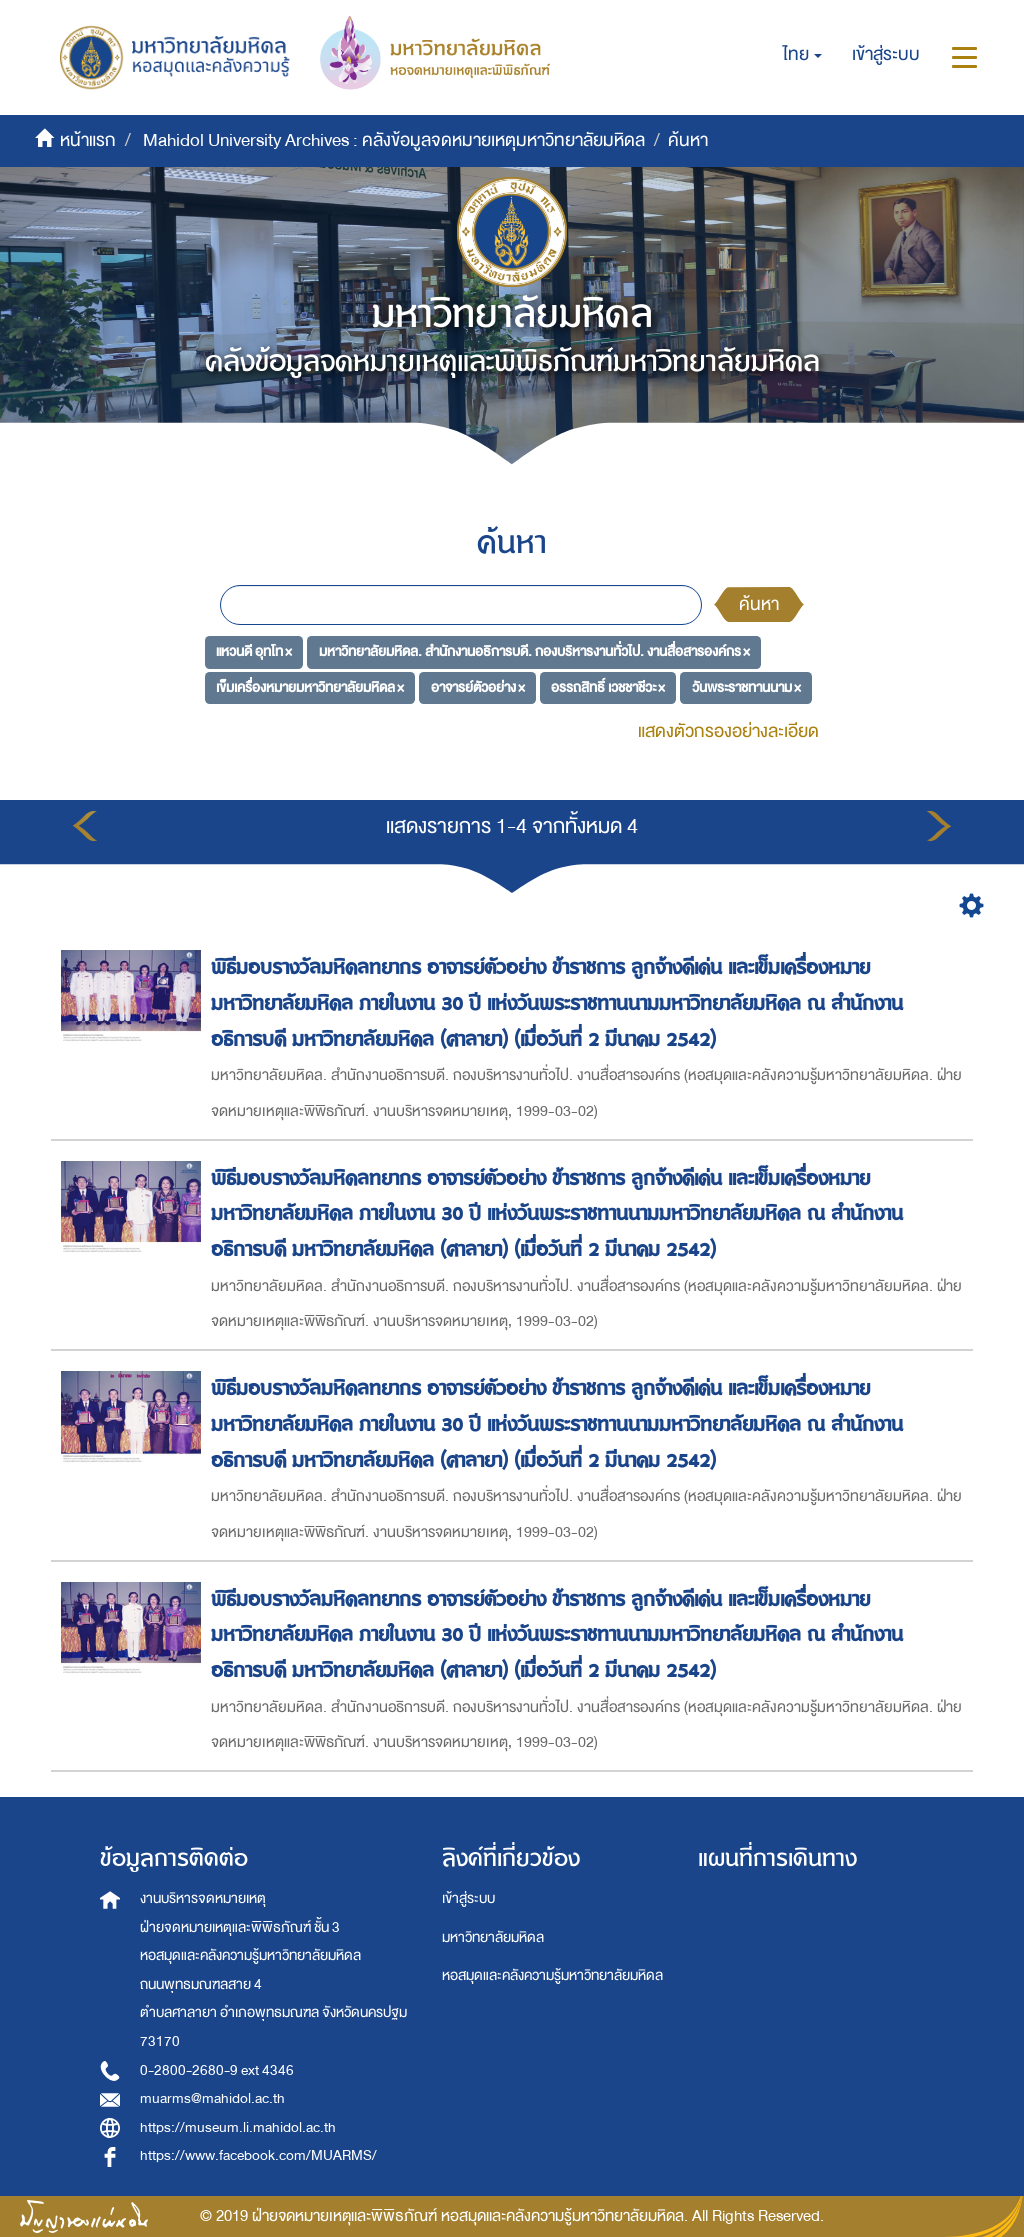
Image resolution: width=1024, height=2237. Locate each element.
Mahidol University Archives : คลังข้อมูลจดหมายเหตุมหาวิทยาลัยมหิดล (394, 140)
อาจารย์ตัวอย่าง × (478, 687)
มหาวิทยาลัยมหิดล (493, 1937)
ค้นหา (759, 604)
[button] (802, 55)
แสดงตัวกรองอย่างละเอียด (728, 731)
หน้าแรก (88, 140)
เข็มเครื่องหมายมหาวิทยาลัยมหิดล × (310, 687)
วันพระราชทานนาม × (746, 687)
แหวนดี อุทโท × (254, 651)
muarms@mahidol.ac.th (212, 2098)
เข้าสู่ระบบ (468, 1898)
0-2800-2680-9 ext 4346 (217, 2070)
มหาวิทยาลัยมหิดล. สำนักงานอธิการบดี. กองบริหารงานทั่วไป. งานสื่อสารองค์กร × (534, 651)
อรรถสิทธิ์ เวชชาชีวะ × (608, 687)
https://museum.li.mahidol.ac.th (238, 2127)
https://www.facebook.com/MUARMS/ (258, 2155)
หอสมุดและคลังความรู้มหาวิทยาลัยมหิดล (552, 1975)
